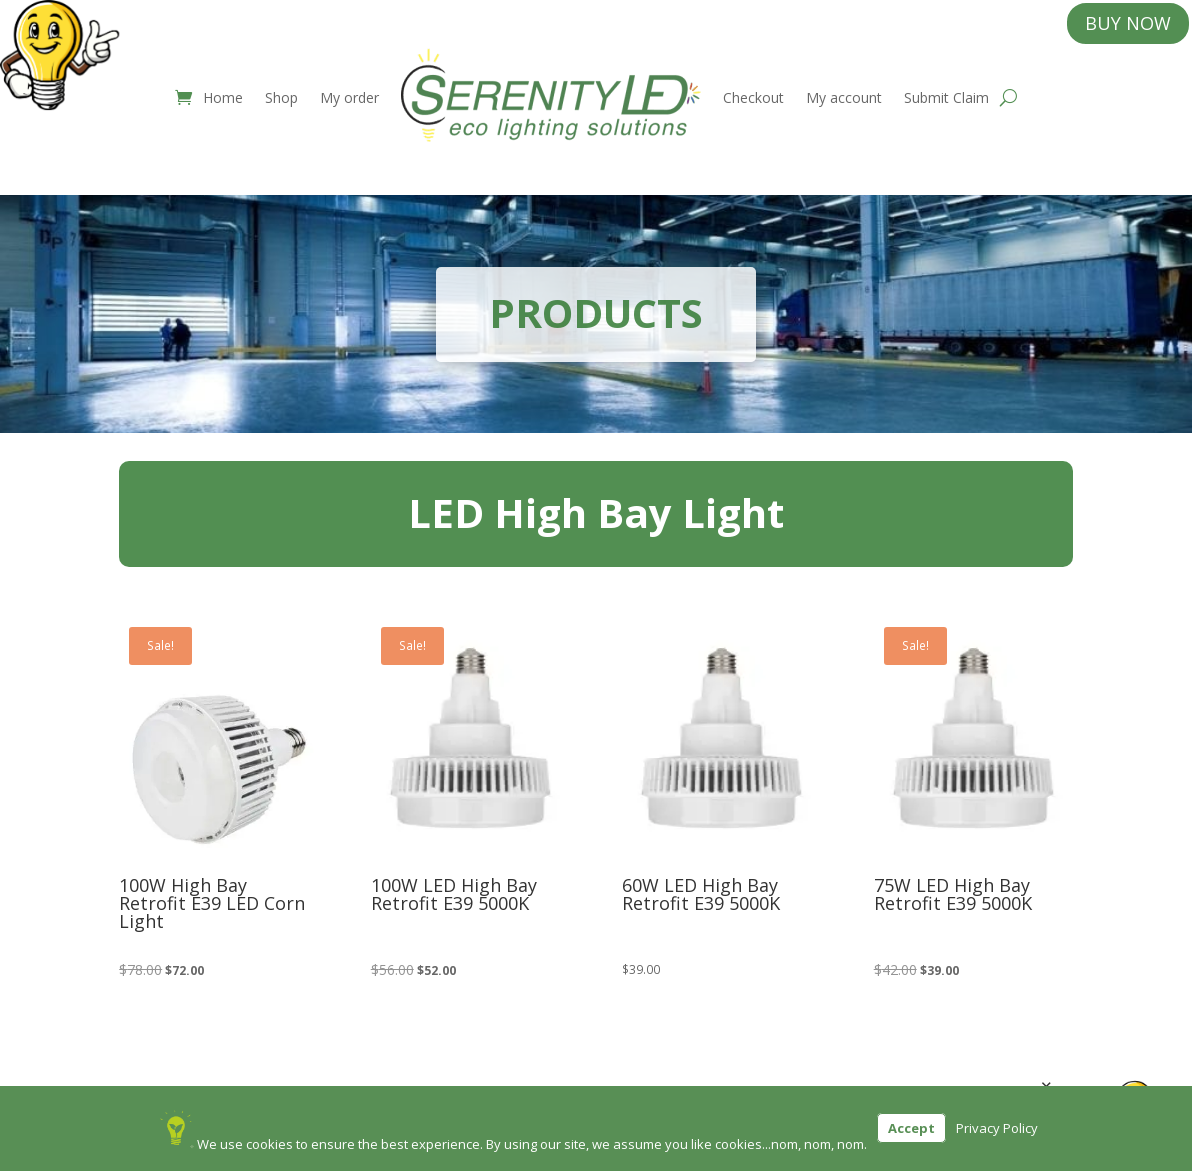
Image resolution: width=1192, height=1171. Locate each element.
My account (844, 97)
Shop (281, 97)
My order (349, 97)
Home (223, 97)
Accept (911, 1128)
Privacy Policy (997, 1128)
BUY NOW (1128, 23)
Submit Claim (946, 97)
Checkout (753, 97)
